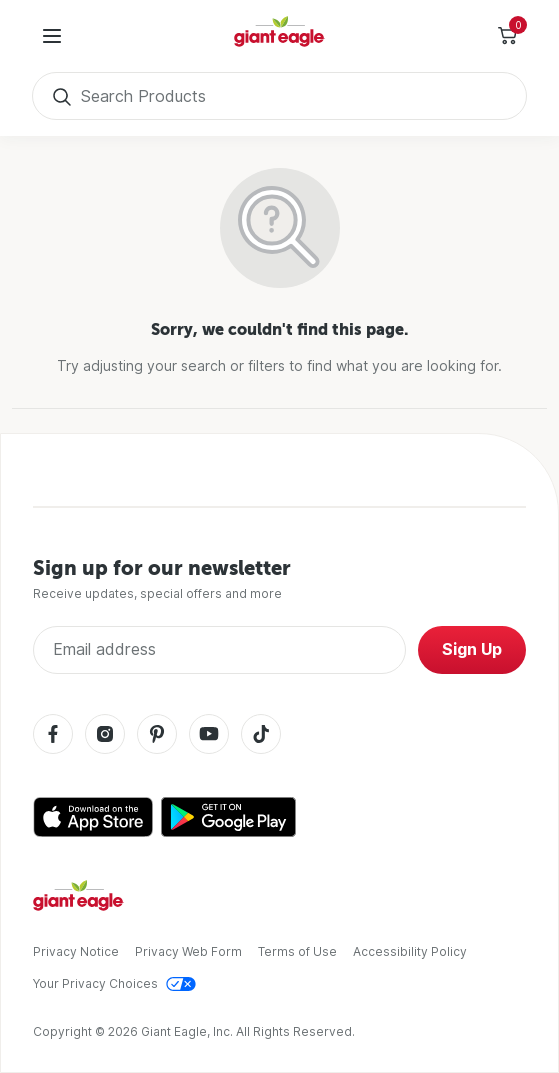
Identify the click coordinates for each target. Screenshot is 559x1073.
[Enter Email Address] (219, 650)
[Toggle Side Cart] (507, 36)
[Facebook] (53, 735)
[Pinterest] (157, 735)
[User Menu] (52, 36)
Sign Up (472, 649)
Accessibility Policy (410, 951)
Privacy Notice (76, 951)
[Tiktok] (261, 735)
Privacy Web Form (188, 951)
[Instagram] (105, 735)
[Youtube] (209, 735)
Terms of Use (297, 951)
